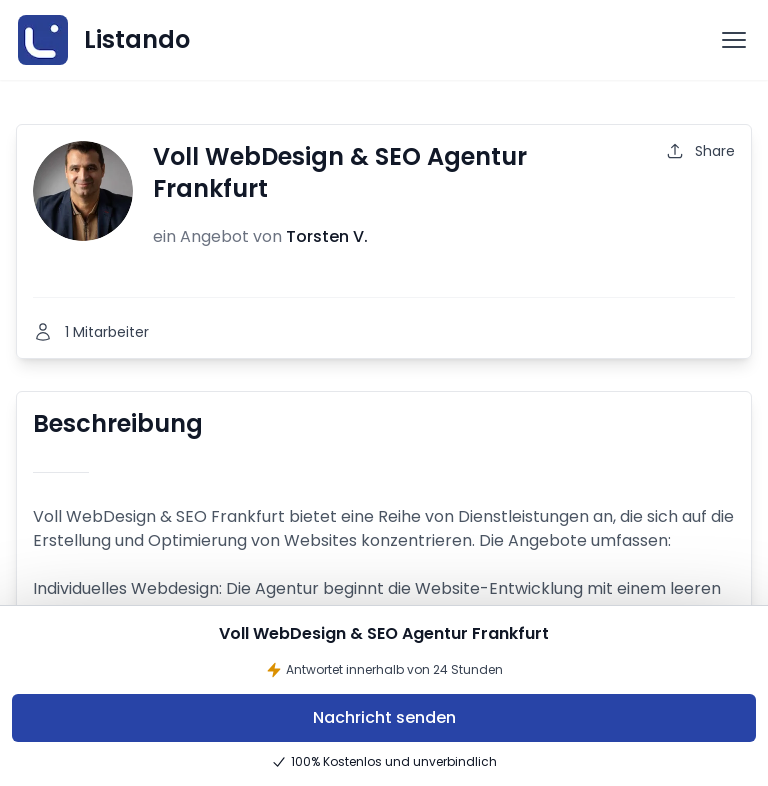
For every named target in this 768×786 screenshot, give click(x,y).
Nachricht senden (384, 717)
